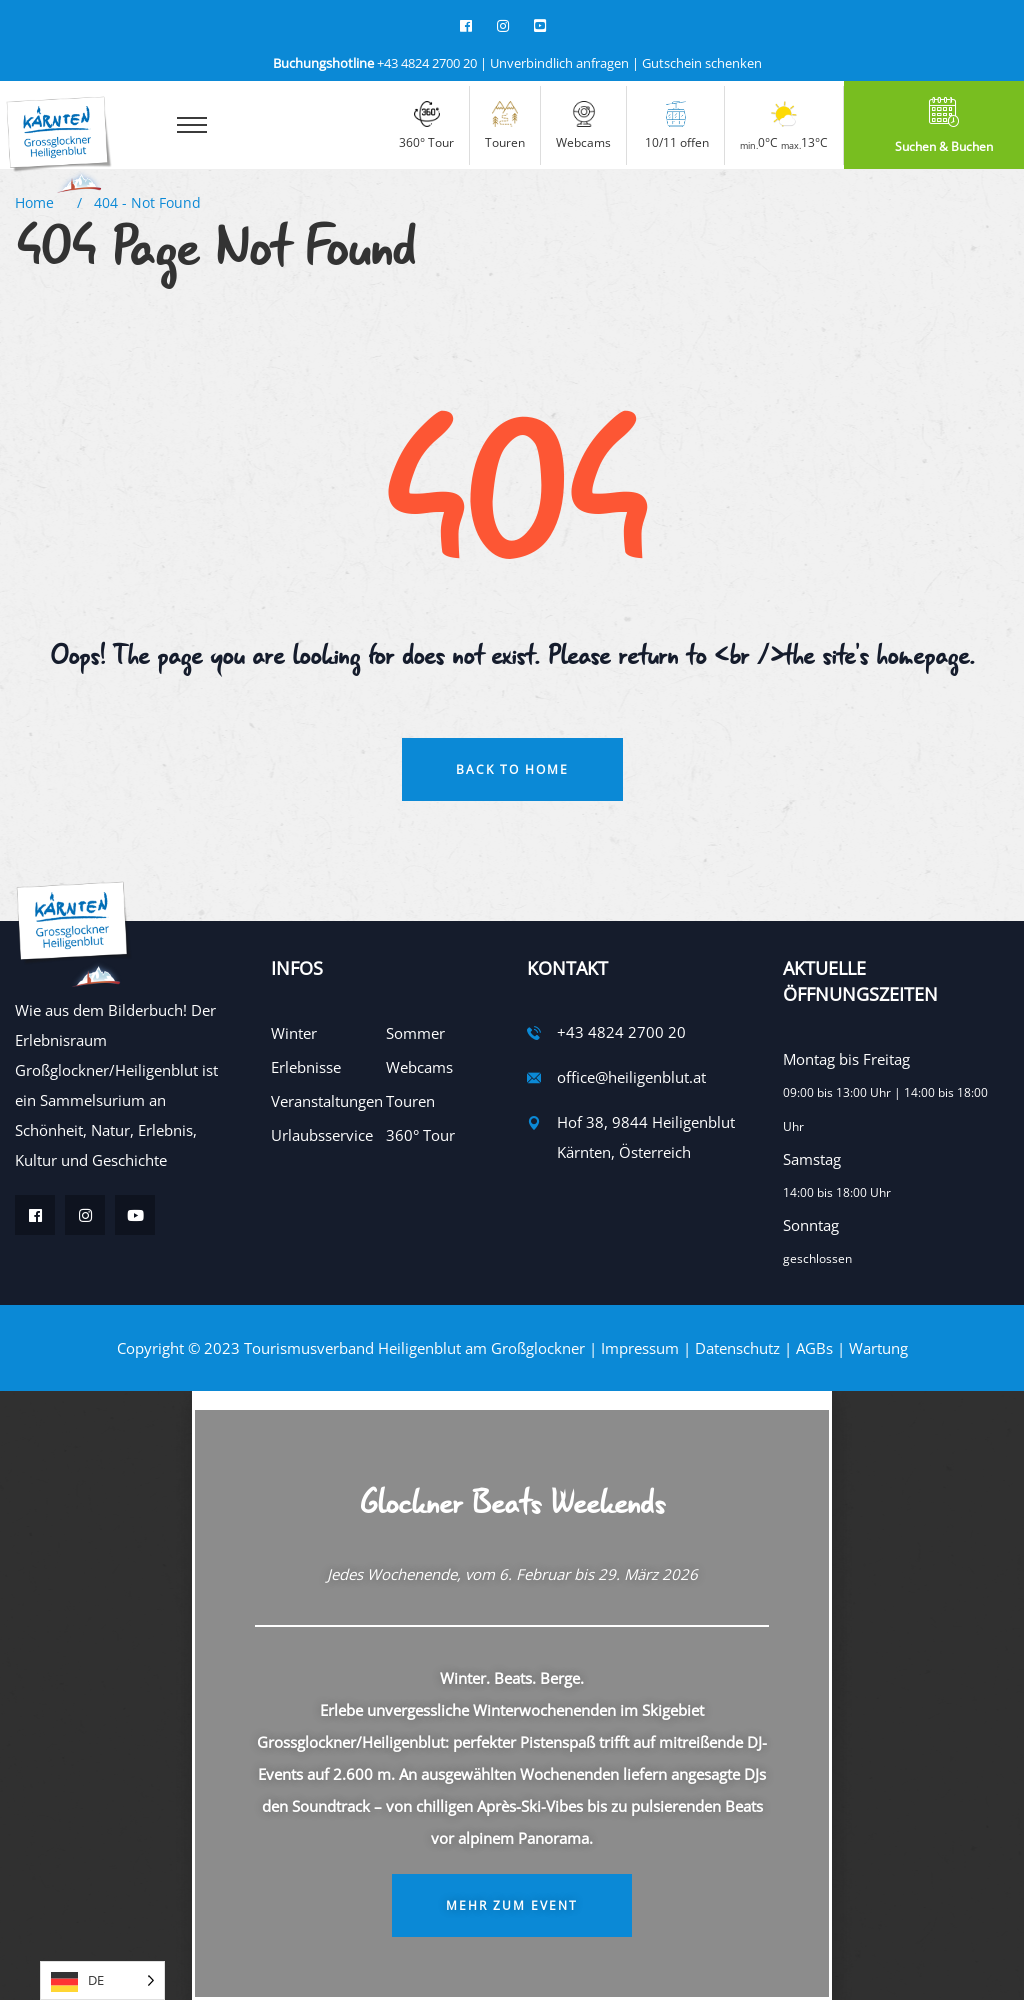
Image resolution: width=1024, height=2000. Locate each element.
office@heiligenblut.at (631, 1077)
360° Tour (420, 1135)
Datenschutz (737, 1348)
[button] (512, 1399)
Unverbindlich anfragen (559, 63)
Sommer (415, 1033)
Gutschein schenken (702, 63)
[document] (512, 1695)
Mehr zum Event (512, 1905)
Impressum (640, 1348)
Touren (410, 1101)
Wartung (878, 1348)
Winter (294, 1033)
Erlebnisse (306, 1067)
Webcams (419, 1067)
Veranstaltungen (327, 1101)
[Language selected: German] (102, 1980)
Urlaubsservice (322, 1135)
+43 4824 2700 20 (375, 63)
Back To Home (512, 769)
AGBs (814, 1348)
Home (38, 202)
